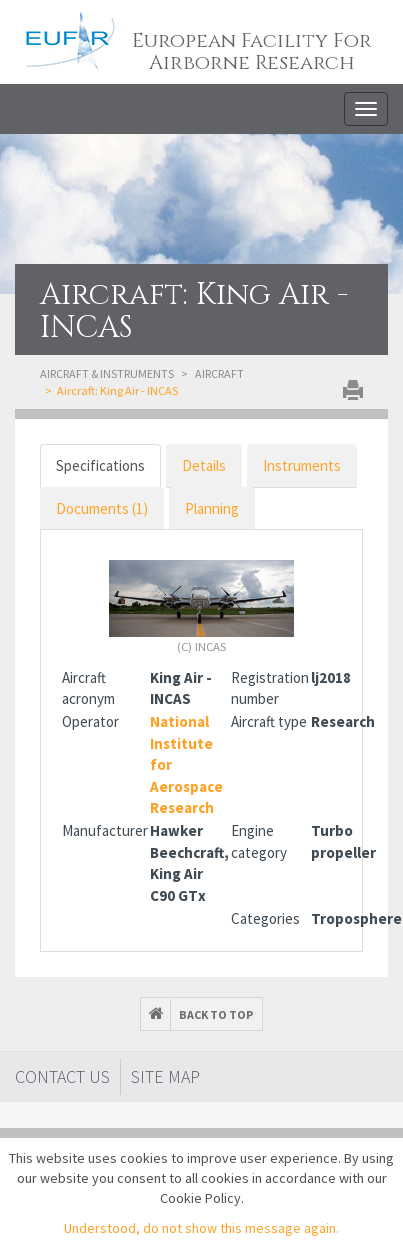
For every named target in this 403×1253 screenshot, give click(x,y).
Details (204, 465)
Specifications (100, 465)
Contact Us (62, 1076)
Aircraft (219, 373)
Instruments (302, 465)
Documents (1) (102, 508)
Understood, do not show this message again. (201, 1228)
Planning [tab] (212, 508)
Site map (165, 1076)
